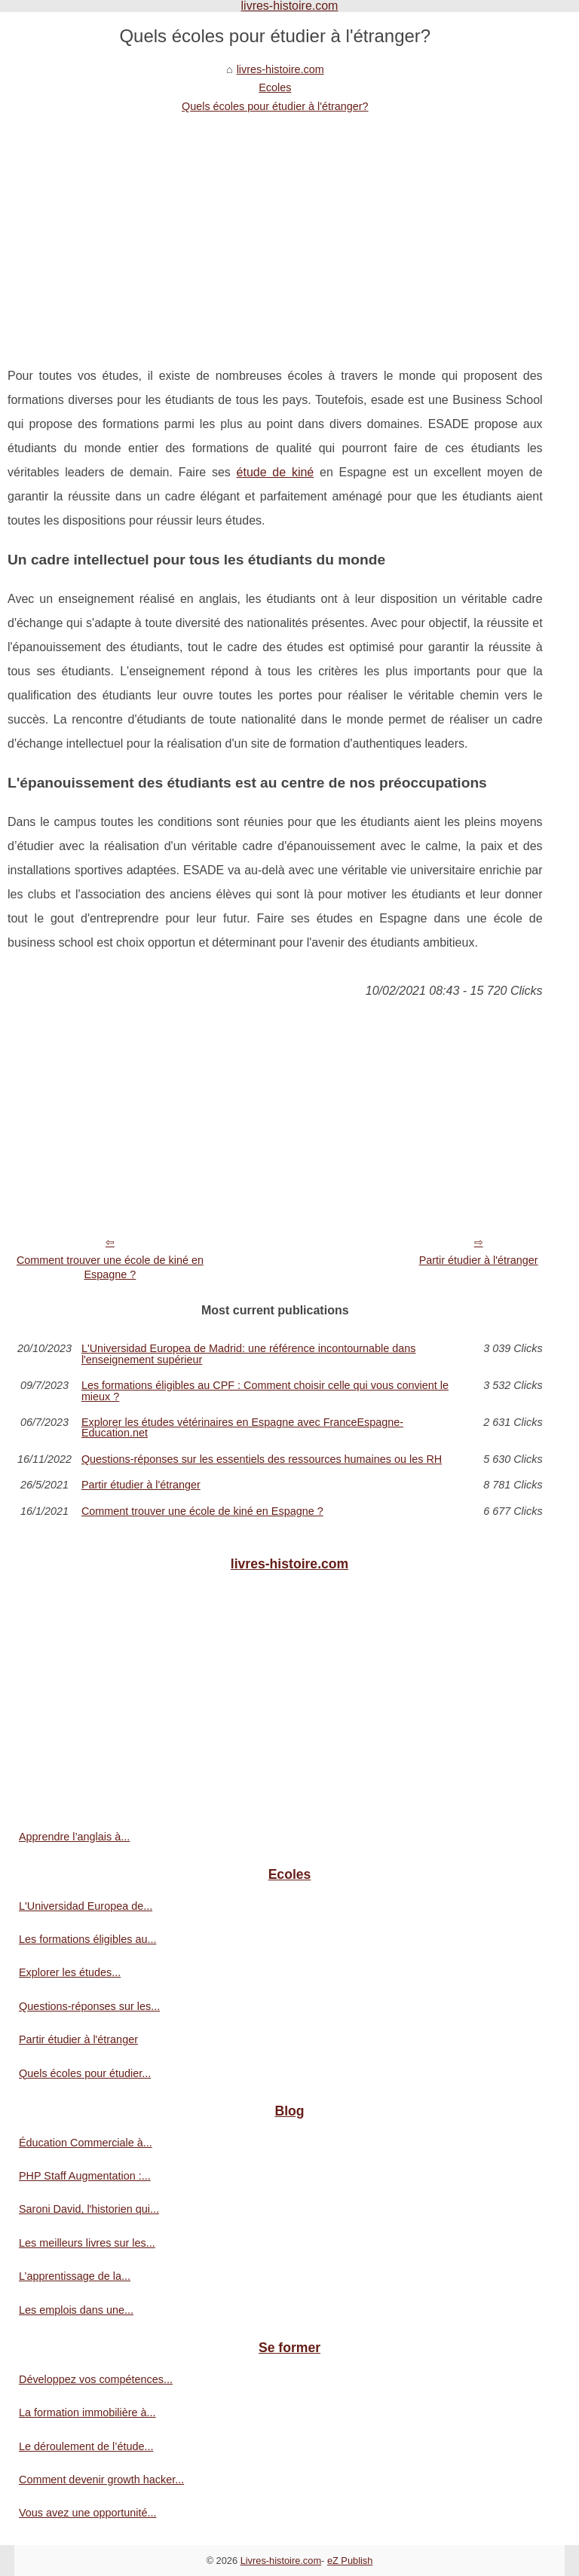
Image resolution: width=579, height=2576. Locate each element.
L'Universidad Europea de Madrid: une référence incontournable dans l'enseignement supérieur (248, 1354)
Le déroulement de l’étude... (86, 2446)
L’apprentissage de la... (74, 2276)
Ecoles (275, 87)
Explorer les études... (70, 1972)
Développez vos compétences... (96, 2379)
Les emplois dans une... (76, 2310)
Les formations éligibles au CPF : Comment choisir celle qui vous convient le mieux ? (265, 1391)
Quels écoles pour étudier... (85, 2073)
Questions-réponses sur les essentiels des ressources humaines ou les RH (261, 1459)
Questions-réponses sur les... (89, 2006)
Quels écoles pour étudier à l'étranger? (275, 106)
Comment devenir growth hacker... (101, 2480)
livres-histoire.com (280, 69)
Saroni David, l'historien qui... (89, 2209)
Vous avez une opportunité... (87, 2513)
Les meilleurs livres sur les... (87, 2243)
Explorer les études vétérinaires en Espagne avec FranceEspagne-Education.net (242, 1428)
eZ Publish (349, 2560)
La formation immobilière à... (87, 2412)
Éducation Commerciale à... (85, 2143)
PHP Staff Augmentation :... (85, 2176)
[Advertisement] (275, 228)
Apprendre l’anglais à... (74, 1837)
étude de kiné (275, 472)
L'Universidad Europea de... (85, 1906)
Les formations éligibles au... (87, 1939)
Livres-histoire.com (280, 2560)
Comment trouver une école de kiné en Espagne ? (110, 1267)
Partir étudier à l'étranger (478, 1260)
